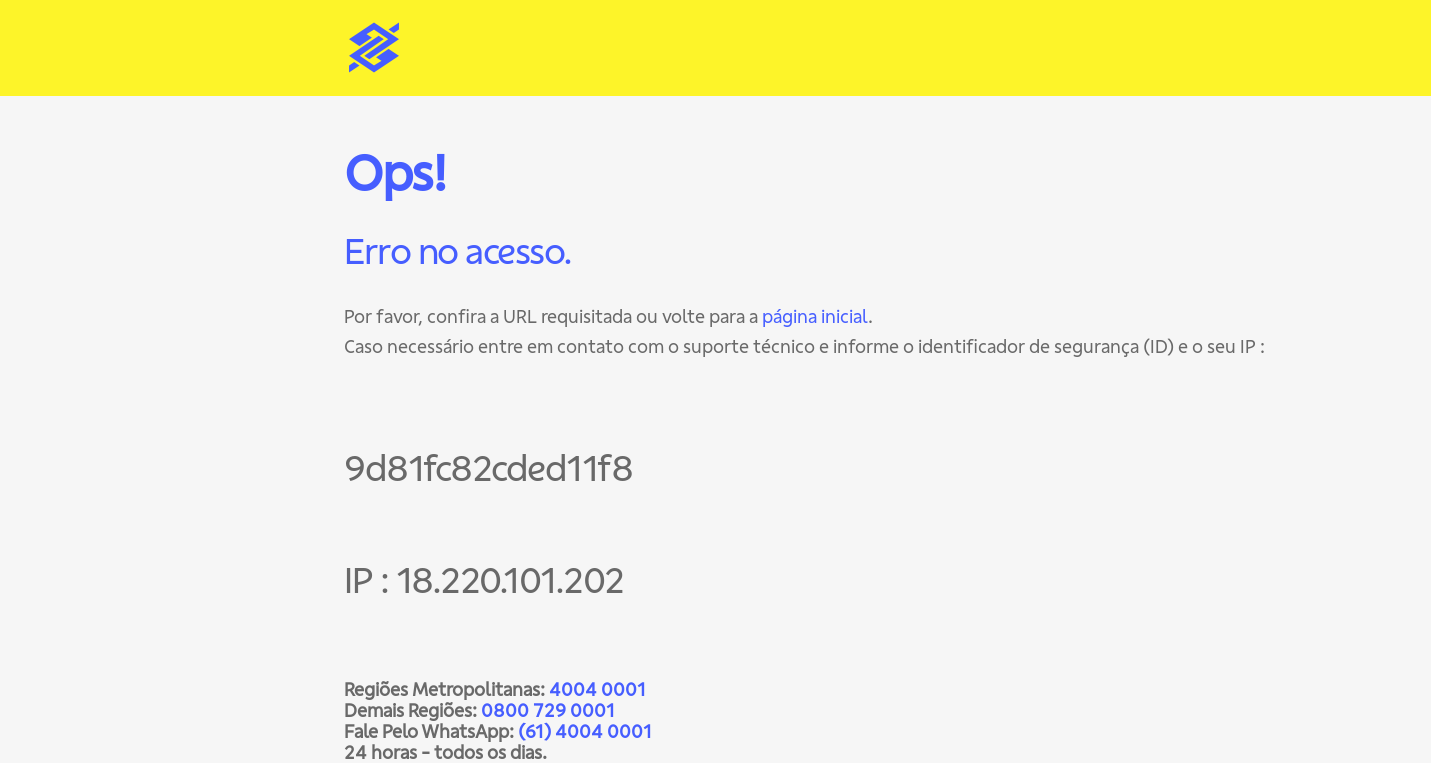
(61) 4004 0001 (585, 731)
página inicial (815, 316)
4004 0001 (597, 689)
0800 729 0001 (548, 710)
